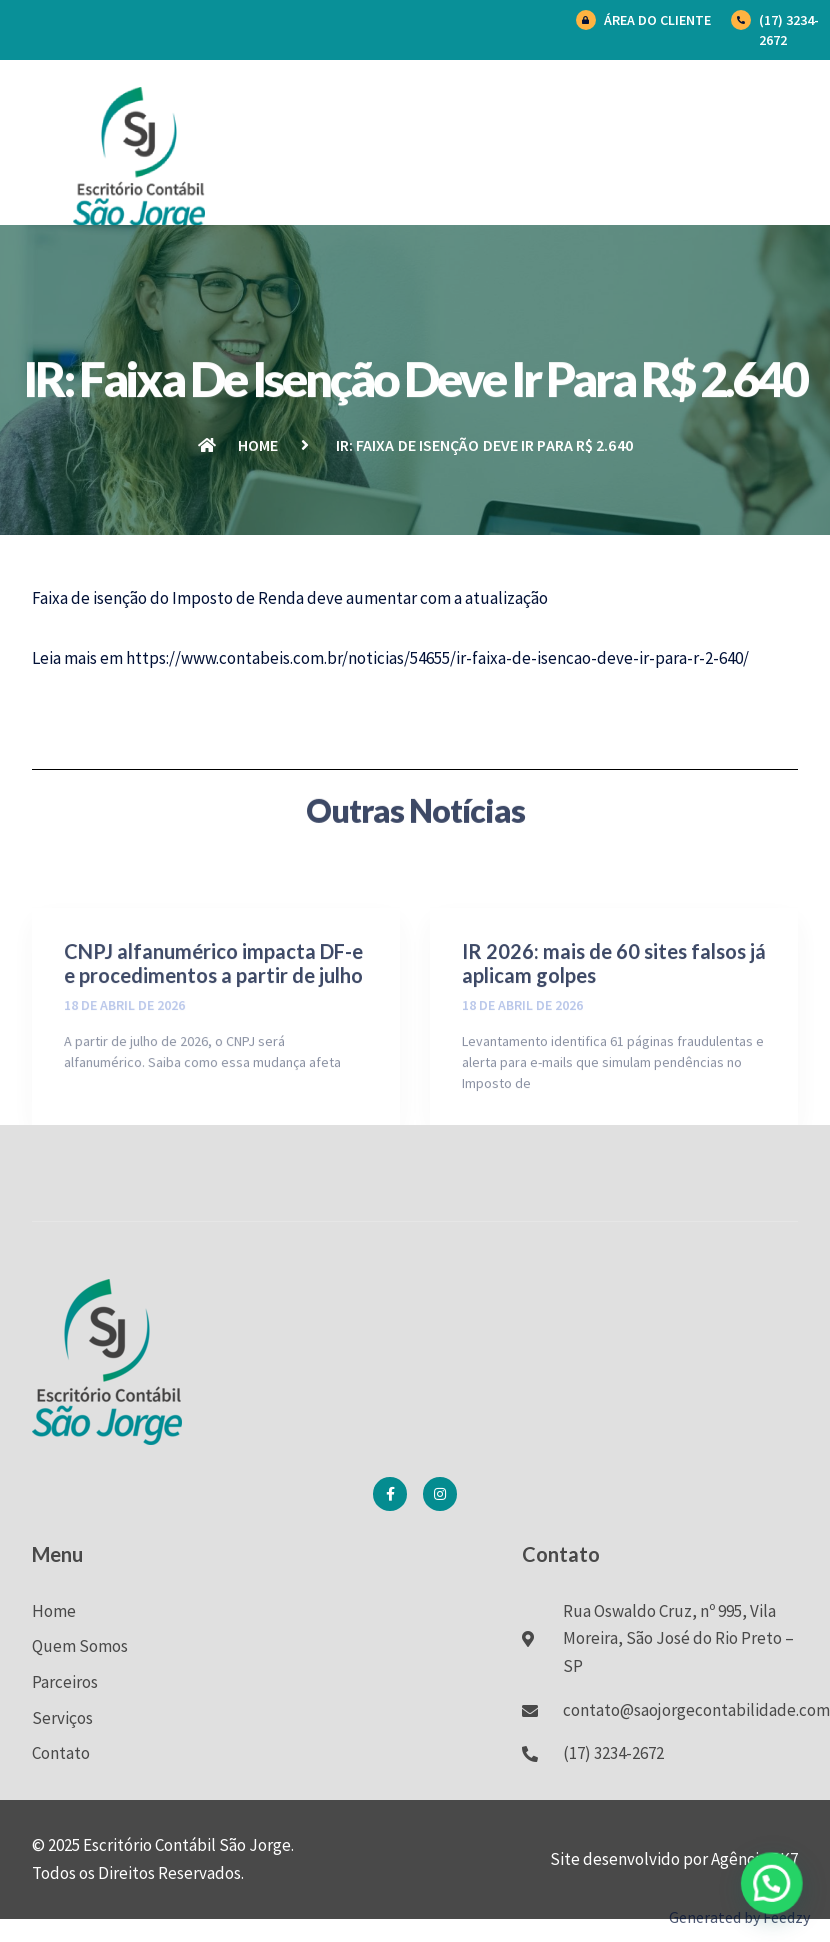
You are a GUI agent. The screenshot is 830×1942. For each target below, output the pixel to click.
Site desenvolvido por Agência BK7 (674, 1859)
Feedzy (786, 1917)
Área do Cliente (657, 20)
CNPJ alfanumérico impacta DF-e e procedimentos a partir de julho (213, 1051)
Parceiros (65, 1682)
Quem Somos (80, 1646)
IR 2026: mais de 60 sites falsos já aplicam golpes (614, 1051)
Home (54, 1611)
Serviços (62, 1718)
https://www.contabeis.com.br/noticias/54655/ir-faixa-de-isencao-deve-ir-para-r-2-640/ (437, 658)
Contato (61, 1753)
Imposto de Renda (238, 598)
